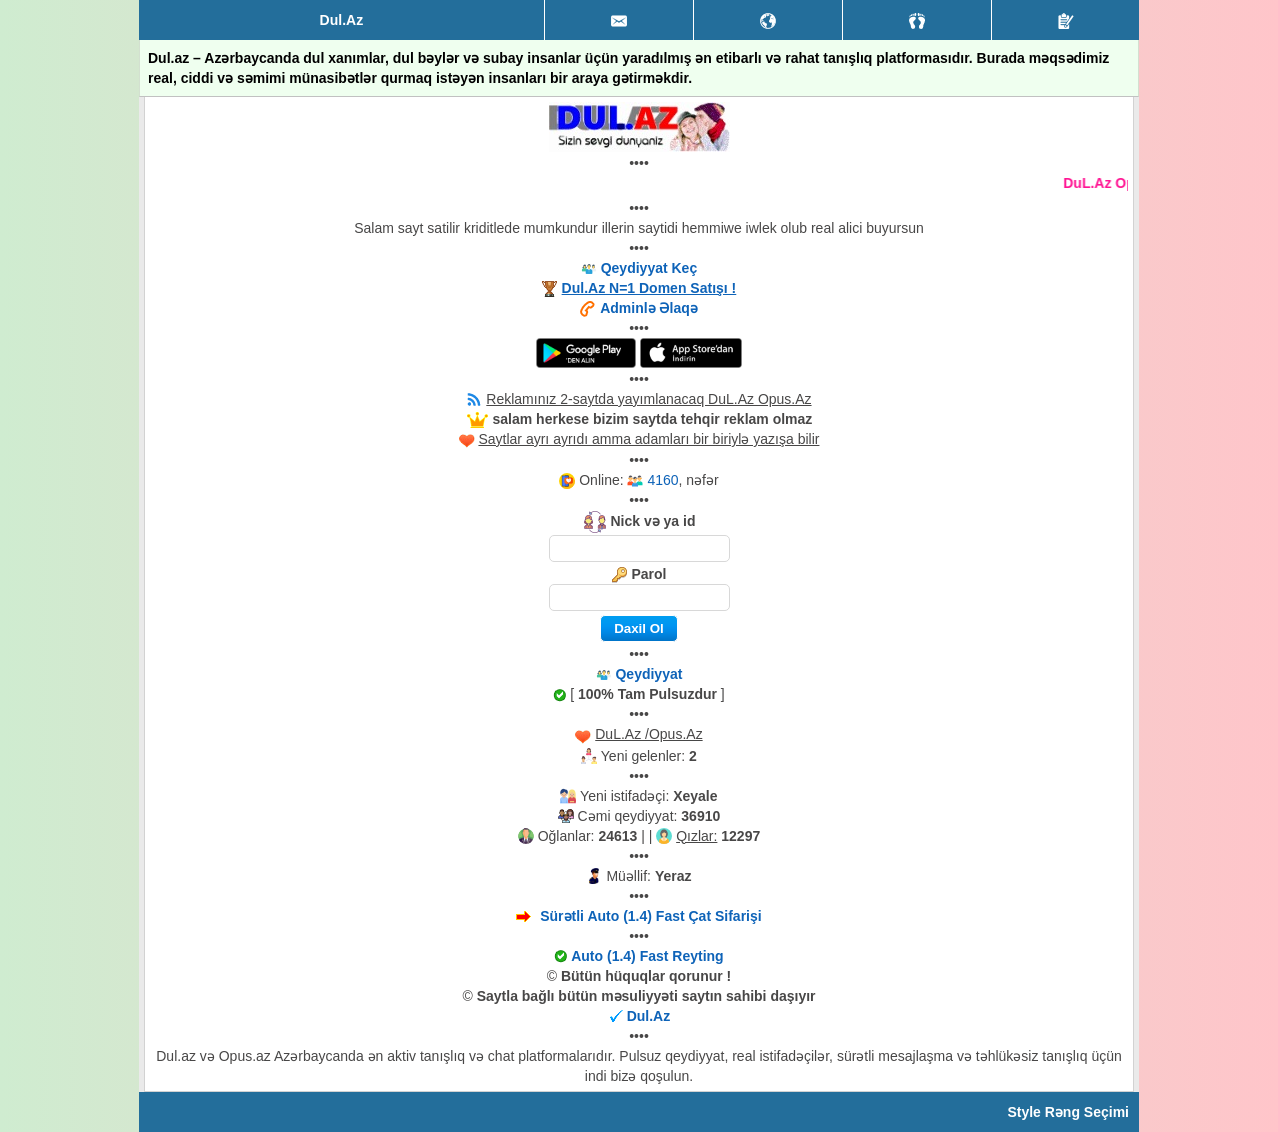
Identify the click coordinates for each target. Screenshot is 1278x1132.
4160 (662, 480)
